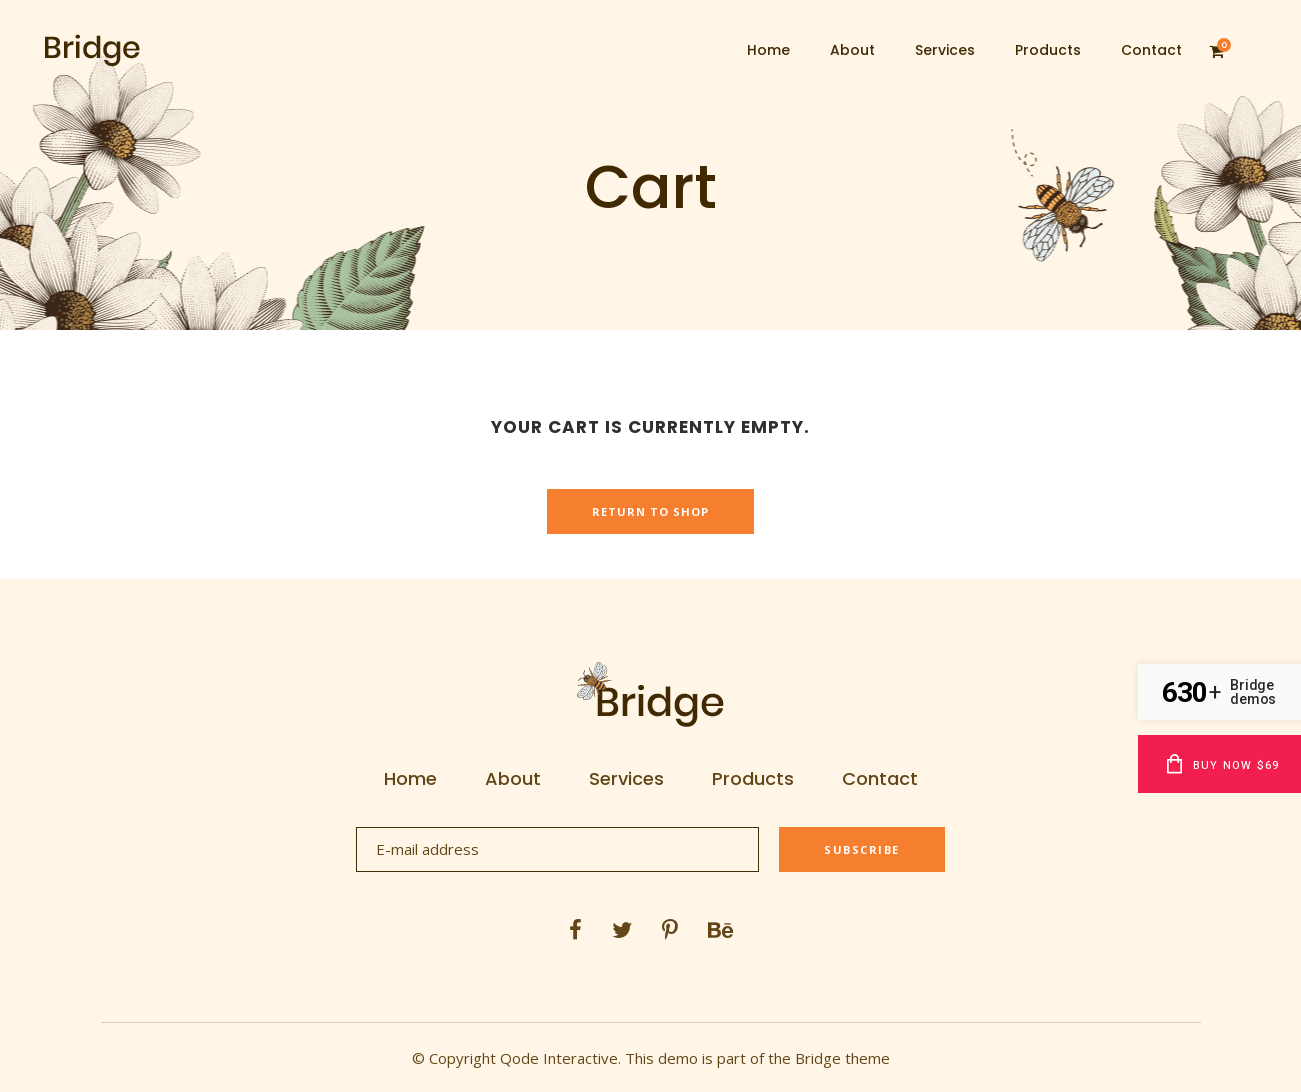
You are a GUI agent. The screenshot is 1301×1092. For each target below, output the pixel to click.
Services (626, 779)
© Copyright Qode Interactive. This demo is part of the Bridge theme (651, 1058)
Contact (880, 779)
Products (753, 779)
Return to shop (650, 511)
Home (410, 779)
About (513, 779)
